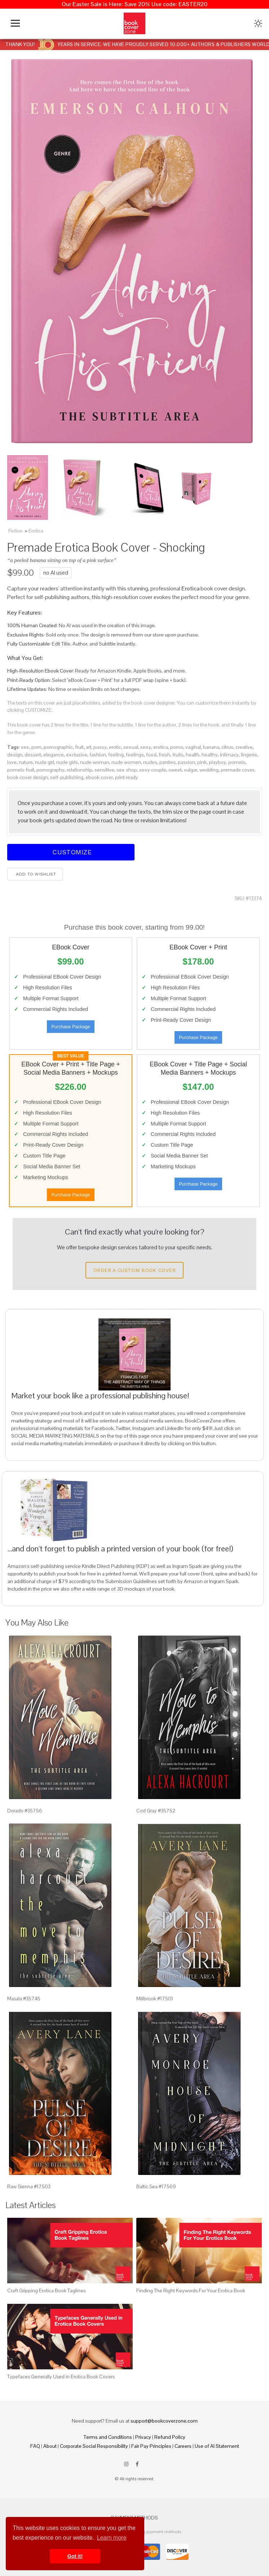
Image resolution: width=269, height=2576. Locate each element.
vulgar (190, 769)
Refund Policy (169, 2437)
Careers (183, 2446)
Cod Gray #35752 (155, 1810)
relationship (79, 769)
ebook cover (99, 777)
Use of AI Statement (217, 2446)
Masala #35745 (23, 1998)
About (50, 2446)
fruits (178, 754)
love (12, 762)
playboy (217, 762)
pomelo (237, 762)
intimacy (229, 754)
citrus (227, 747)
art (88, 747)
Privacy (143, 2437)
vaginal (193, 747)
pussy (100, 747)
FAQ (35, 2446)
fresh (164, 754)
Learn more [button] (112, 2538)
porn (36, 747)
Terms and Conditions (108, 2437)
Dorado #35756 (24, 1810)
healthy (210, 754)
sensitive (104, 769)
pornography (50, 769)
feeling (116, 754)
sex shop (126, 769)
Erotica (35, 531)
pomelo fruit (20, 769)
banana (211, 747)
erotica (160, 747)
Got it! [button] (75, 2556)
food (151, 754)
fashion (97, 754)
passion (186, 762)
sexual (130, 747)
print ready (126, 777)
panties (167, 762)
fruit (79, 747)
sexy (145, 747)
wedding (209, 769)
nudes (150, 762)
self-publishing (66, 777)
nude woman (94, 762)
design (14, 754)
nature (26, 762)
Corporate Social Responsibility (94, 2446)
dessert (33, 754)
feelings (135, 754)
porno (176, 747)
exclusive (76, 754)
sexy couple (152, 769)
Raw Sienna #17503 (28, 2186)
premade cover (237, 769)
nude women (126, 762)
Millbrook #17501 (154, 1998)
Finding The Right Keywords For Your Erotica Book (190, 2290)
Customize (71, 852)
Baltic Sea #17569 (156, 2186)
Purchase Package (70, 1026)
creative (244, 747)
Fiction (15, 531)
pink (202, 762)
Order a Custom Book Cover (134, 1270)
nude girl (44, 762)
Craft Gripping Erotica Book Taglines (46, 2290)
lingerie (249, 754)
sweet (175, 769)
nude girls (67, 762)
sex (25, 747)
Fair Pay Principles (151, 2446)
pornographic (58, 747)
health (192, 754)
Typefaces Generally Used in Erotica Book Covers (61, 2376)
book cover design (27, 777)
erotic (115, 747)
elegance (53, 754)
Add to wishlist (35, 874)
